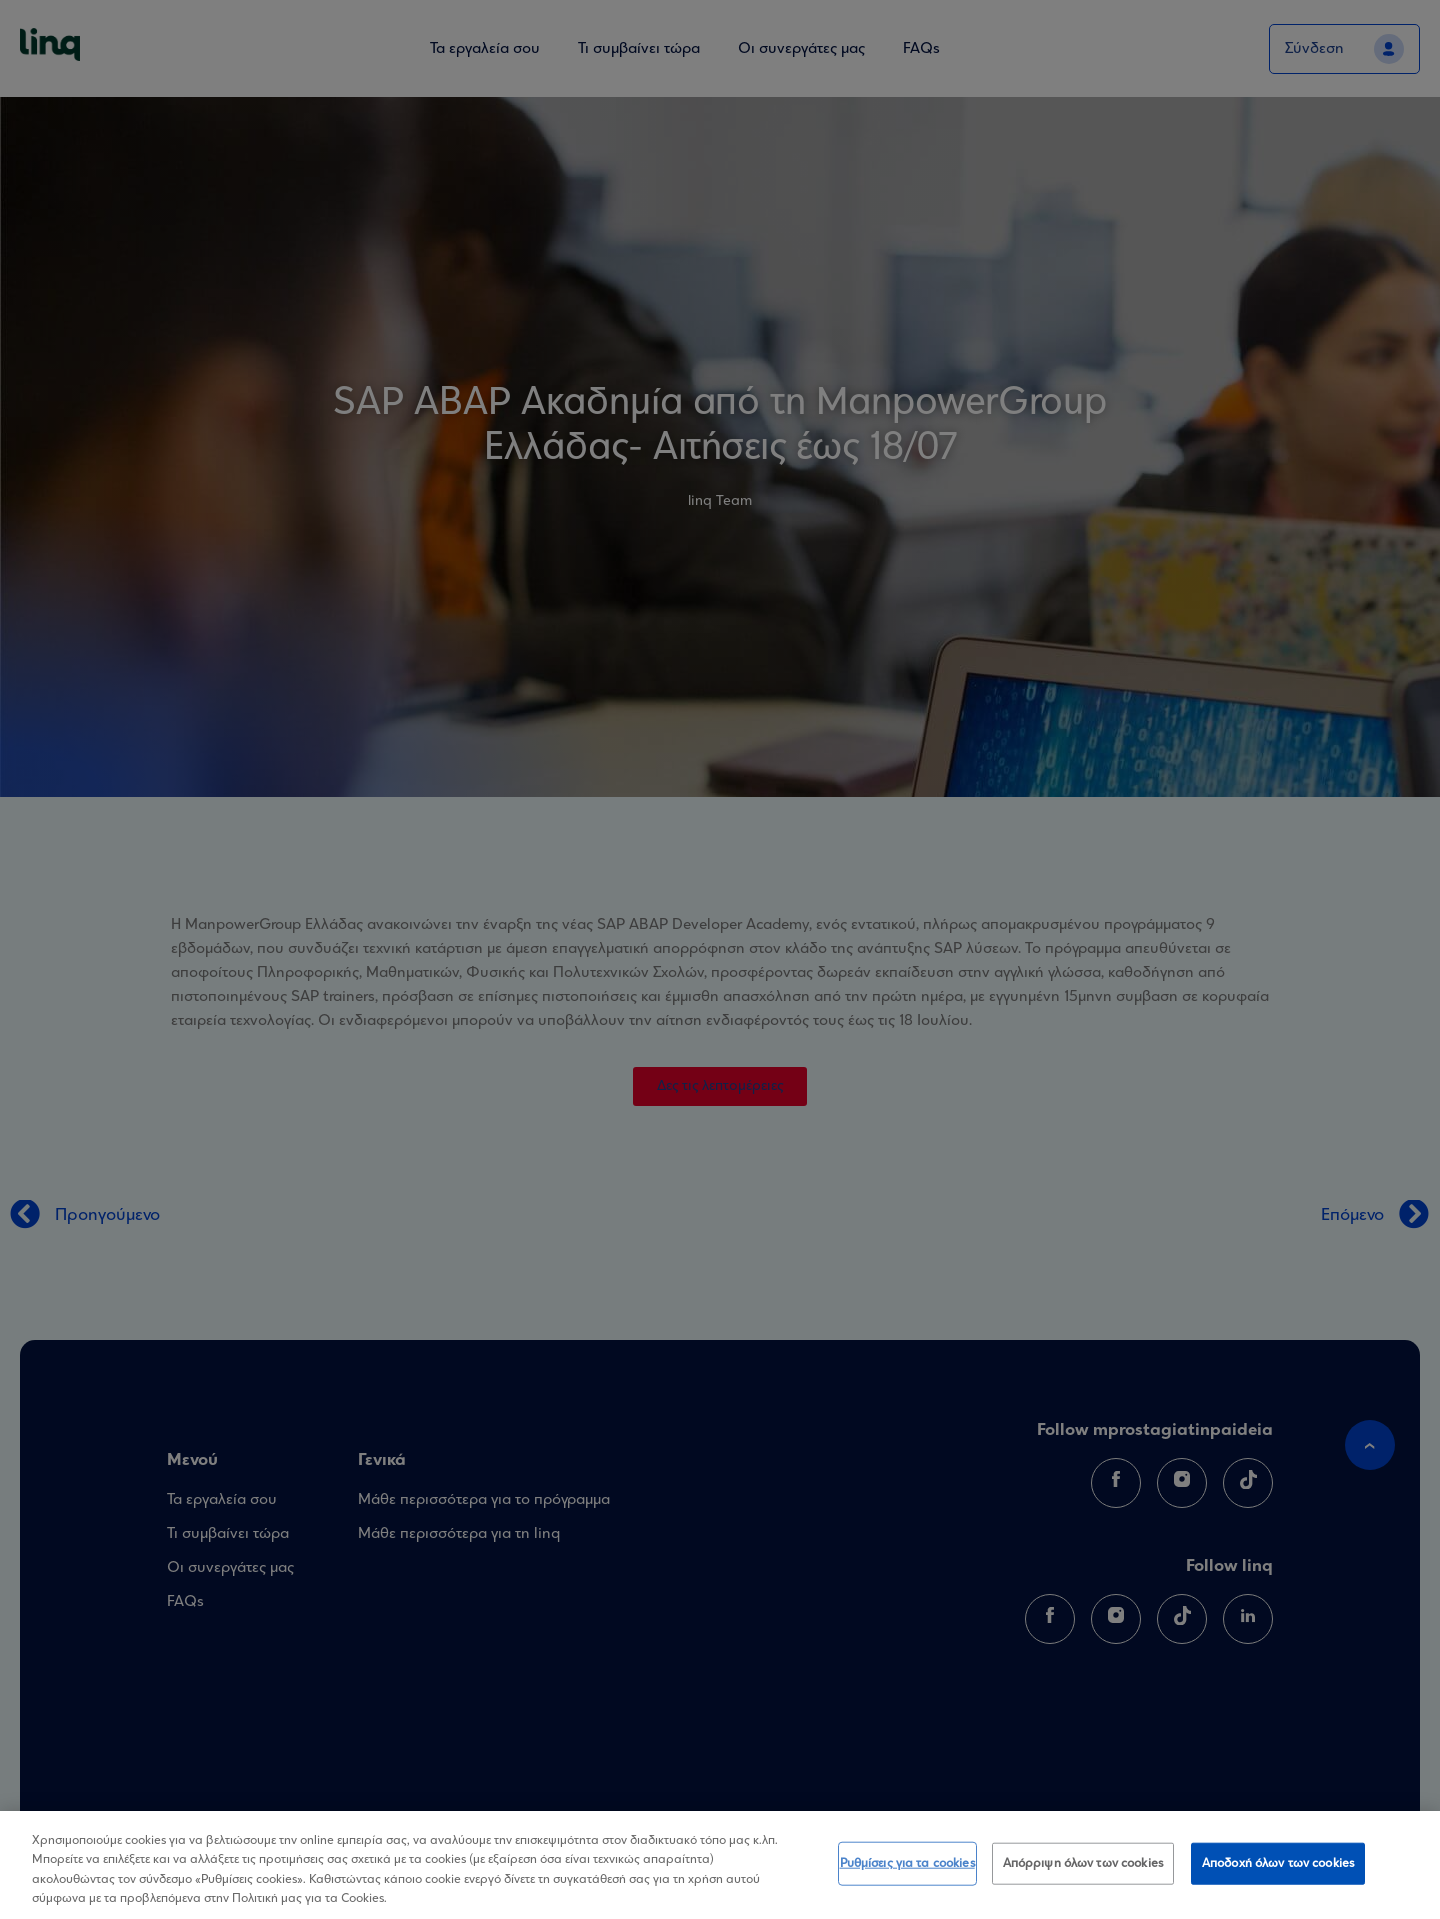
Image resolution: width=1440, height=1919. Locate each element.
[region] (720, 1865)
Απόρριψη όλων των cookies (1083, 1863)
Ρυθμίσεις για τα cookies (907, 1863)
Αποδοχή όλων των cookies (1278, 1863)
